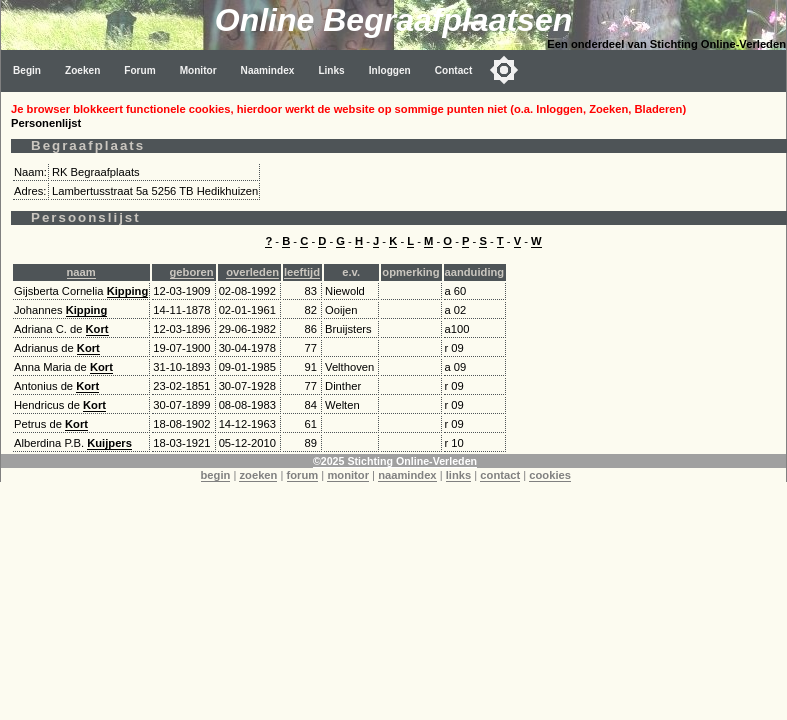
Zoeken (82, 70)
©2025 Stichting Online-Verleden (395, 461)
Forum (139, 70)
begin (216, 475)
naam (81, 272)
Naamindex (268, 70)
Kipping (128, 291)
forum (303, 475)
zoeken (258, 475)
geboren (192, 272)
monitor (348, 475)
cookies (550, 475)
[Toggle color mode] (504, 70)
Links (331, 70)
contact (500, 475)
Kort (97, 329)
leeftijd (302, 272)
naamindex (407, 475)
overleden (252, 272)
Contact (454, 70)
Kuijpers (109, 443)
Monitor (198, 70)
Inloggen (390, 70)
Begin (27, 70)
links (459, 475)
